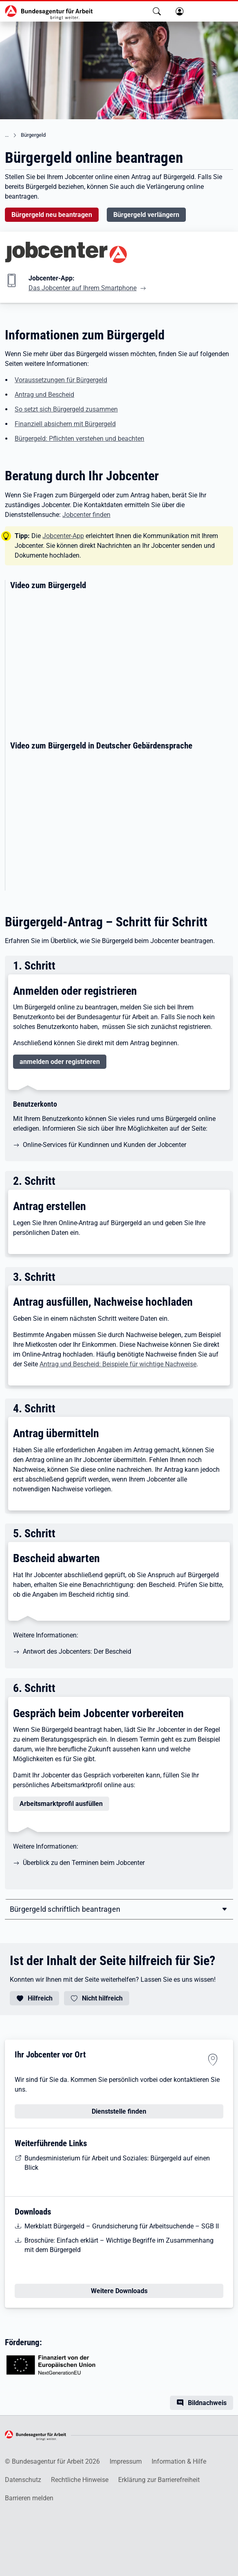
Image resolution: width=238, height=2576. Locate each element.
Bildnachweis (207, 2403)
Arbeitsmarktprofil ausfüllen (61, 1804)
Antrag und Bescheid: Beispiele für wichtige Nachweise (118, 1364)
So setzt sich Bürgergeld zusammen (66, 409)
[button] (157, 11)
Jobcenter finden (86, 515)
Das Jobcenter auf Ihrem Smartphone (83, 288)
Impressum (126, 2461)
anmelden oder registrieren (60, 1062)
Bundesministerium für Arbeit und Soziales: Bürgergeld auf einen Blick (117, 2162)
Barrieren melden (29, 2498)
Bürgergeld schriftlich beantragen (65, 1909)
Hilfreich (40, 1998)
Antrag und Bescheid (44, 394)
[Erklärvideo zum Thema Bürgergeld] (121, 663)
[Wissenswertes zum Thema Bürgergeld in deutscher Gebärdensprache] (121, 824)
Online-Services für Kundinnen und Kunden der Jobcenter (104, 1145)
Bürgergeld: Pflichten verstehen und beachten (79, 438)
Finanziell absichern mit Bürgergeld (65, 424)
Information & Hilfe (179, 2461)
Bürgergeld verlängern (146, 215)
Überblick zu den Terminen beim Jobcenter (84, 1863)
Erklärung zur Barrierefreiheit (159, 2480)
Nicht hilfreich (102, 1998)
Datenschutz (23, 2480)
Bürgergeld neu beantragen (51, 215)
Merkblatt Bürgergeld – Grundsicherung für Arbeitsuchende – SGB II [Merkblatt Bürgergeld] (121, 2226)
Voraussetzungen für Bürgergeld (61, 380)
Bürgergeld (33, 135)
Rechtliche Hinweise (79, 2480)
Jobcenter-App (63, 536)
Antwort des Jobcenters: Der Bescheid (77, 1651)
